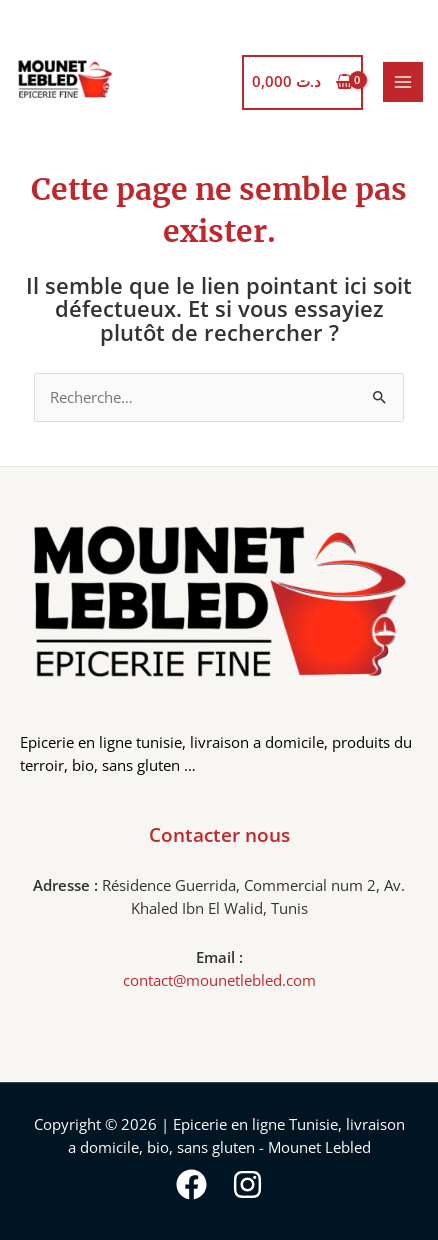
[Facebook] (191, 1184)
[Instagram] (247, 1184)
